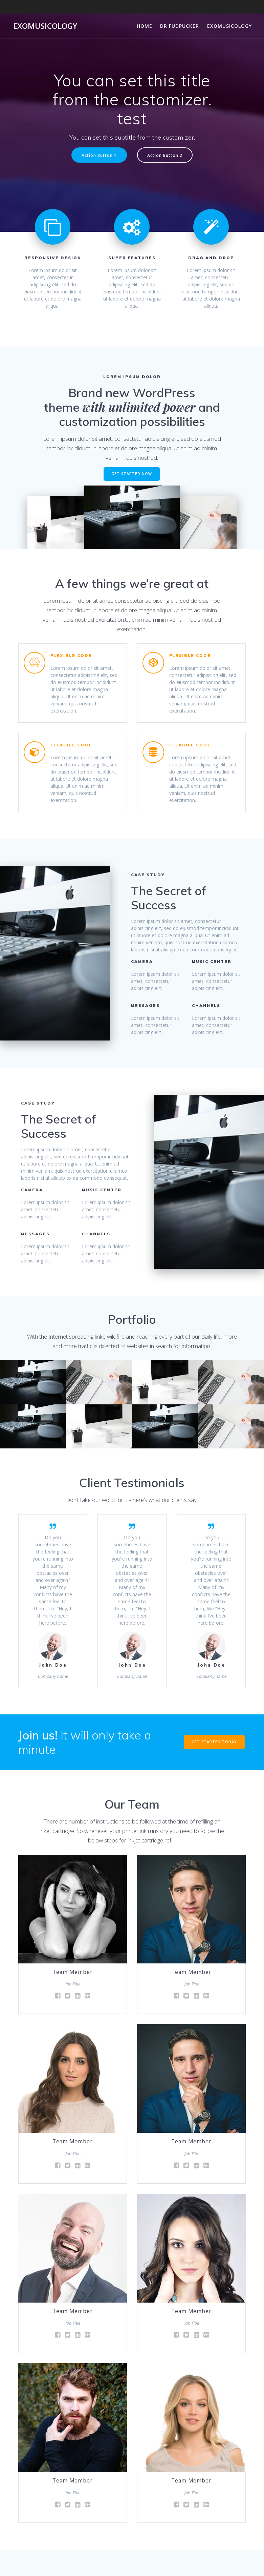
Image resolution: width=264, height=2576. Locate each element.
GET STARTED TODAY (214, 1741)
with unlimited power (139, 407)
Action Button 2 (164, 155)
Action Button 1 (99, 155)
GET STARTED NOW (131, 473)
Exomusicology (45, 26)
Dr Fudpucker (179, 26)
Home (144, 26)
